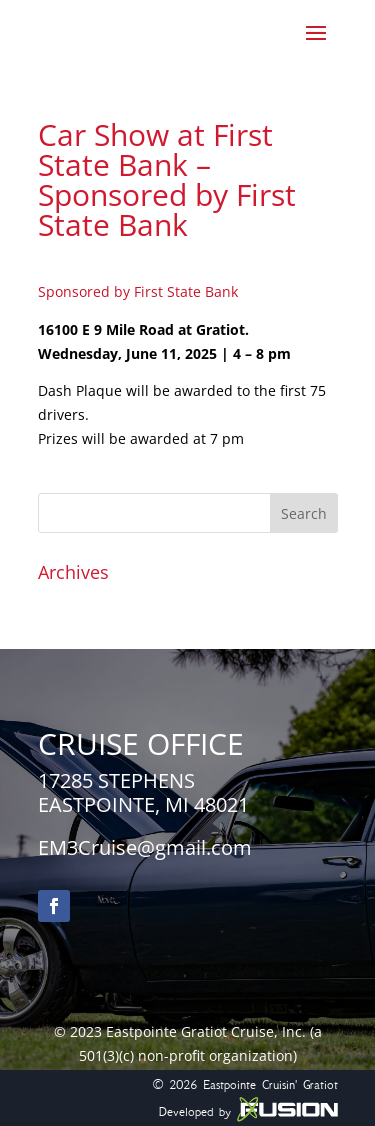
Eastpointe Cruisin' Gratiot (270, 1084)
